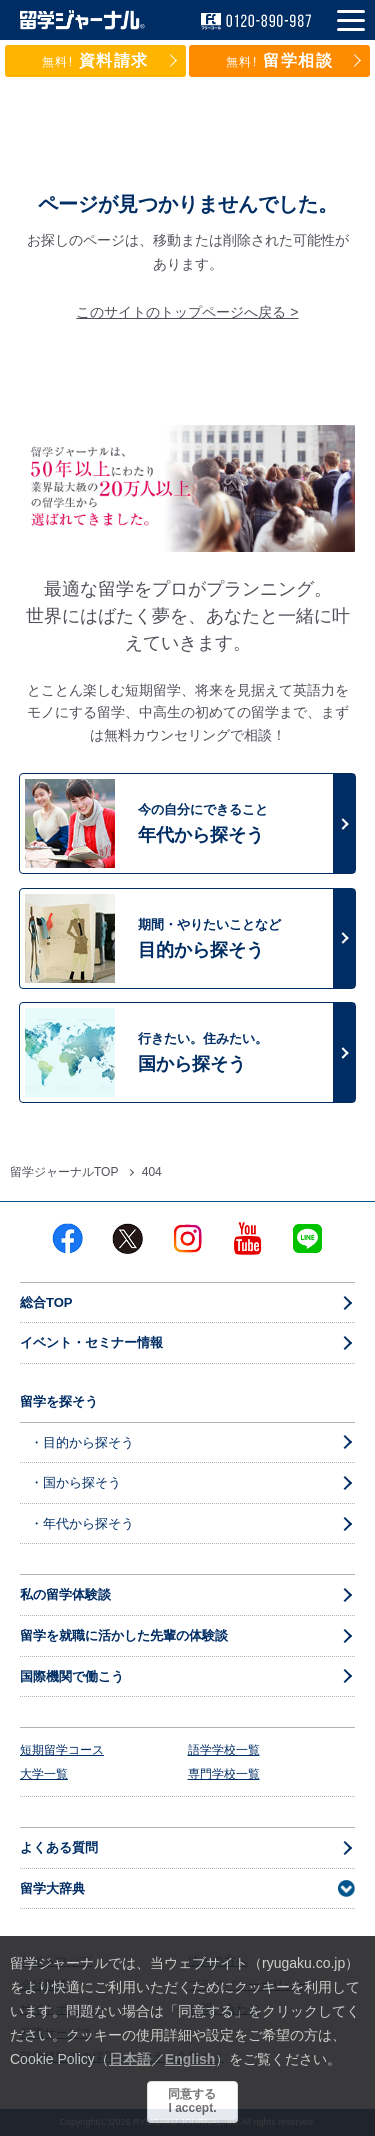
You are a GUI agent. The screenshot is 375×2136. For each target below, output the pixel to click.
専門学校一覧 (224, 1774)
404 (152, 1172)
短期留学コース (62, 1750)
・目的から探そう (82, 1442)
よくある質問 (59, 1847)
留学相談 (280, 60)
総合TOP (46, 1302)
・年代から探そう (82, 1523)
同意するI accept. (192, 2101)
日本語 (130, 2059)
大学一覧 (44, 1774)
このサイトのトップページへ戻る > (187, 312)
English (190, 2059)
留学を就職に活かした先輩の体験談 (124, 1635)
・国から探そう (75, 1482)
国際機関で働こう (72, 1676)
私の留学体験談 (65, 1594)
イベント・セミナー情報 (91, 1342)
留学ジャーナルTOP (64, 1172)
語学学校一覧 (224, 1750)
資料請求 (96, 60)
